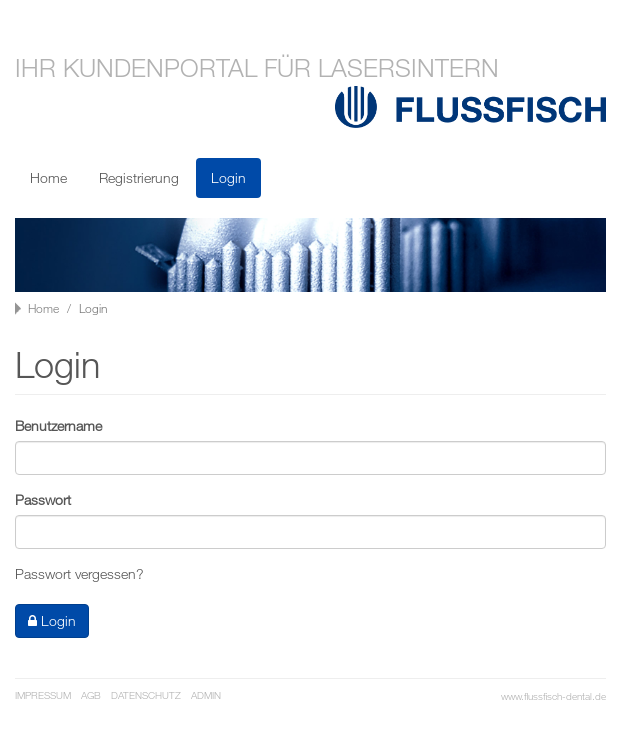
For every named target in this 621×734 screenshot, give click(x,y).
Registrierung (139, 177)
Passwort (43, 499)
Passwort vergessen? (79, 573)
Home (48, 177)
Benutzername (58, 425)
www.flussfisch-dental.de (553, 696)
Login (228, 177)
